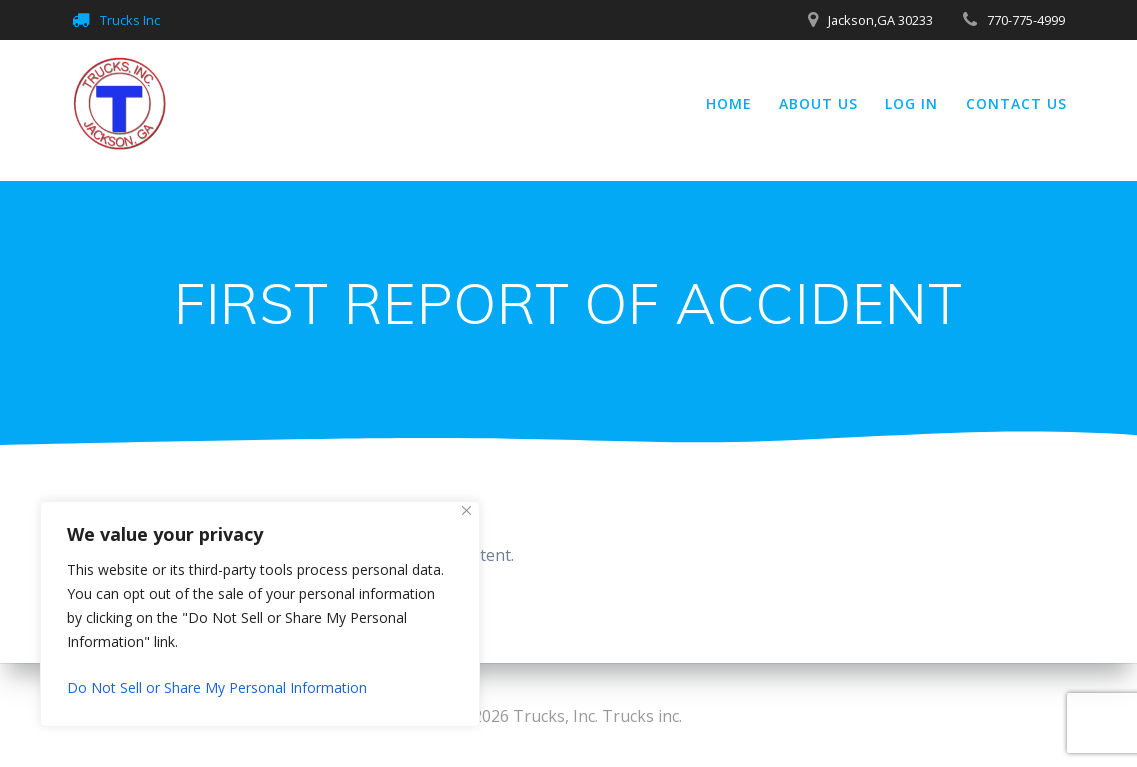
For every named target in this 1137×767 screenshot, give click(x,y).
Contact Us (1016, 103)
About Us (818, 103)
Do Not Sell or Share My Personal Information (217, 687)
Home (729, 103)
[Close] (466, 510)
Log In (911, 103)
